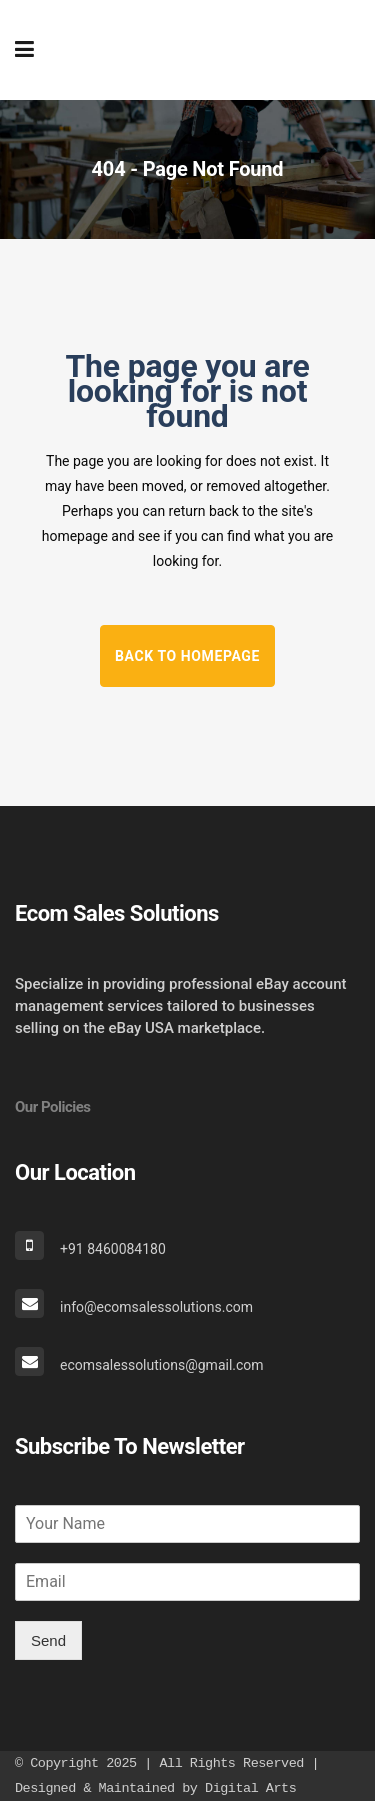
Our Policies (53, 1107)
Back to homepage (187, 656)
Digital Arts (250, 1788)
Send (48, 1640)
